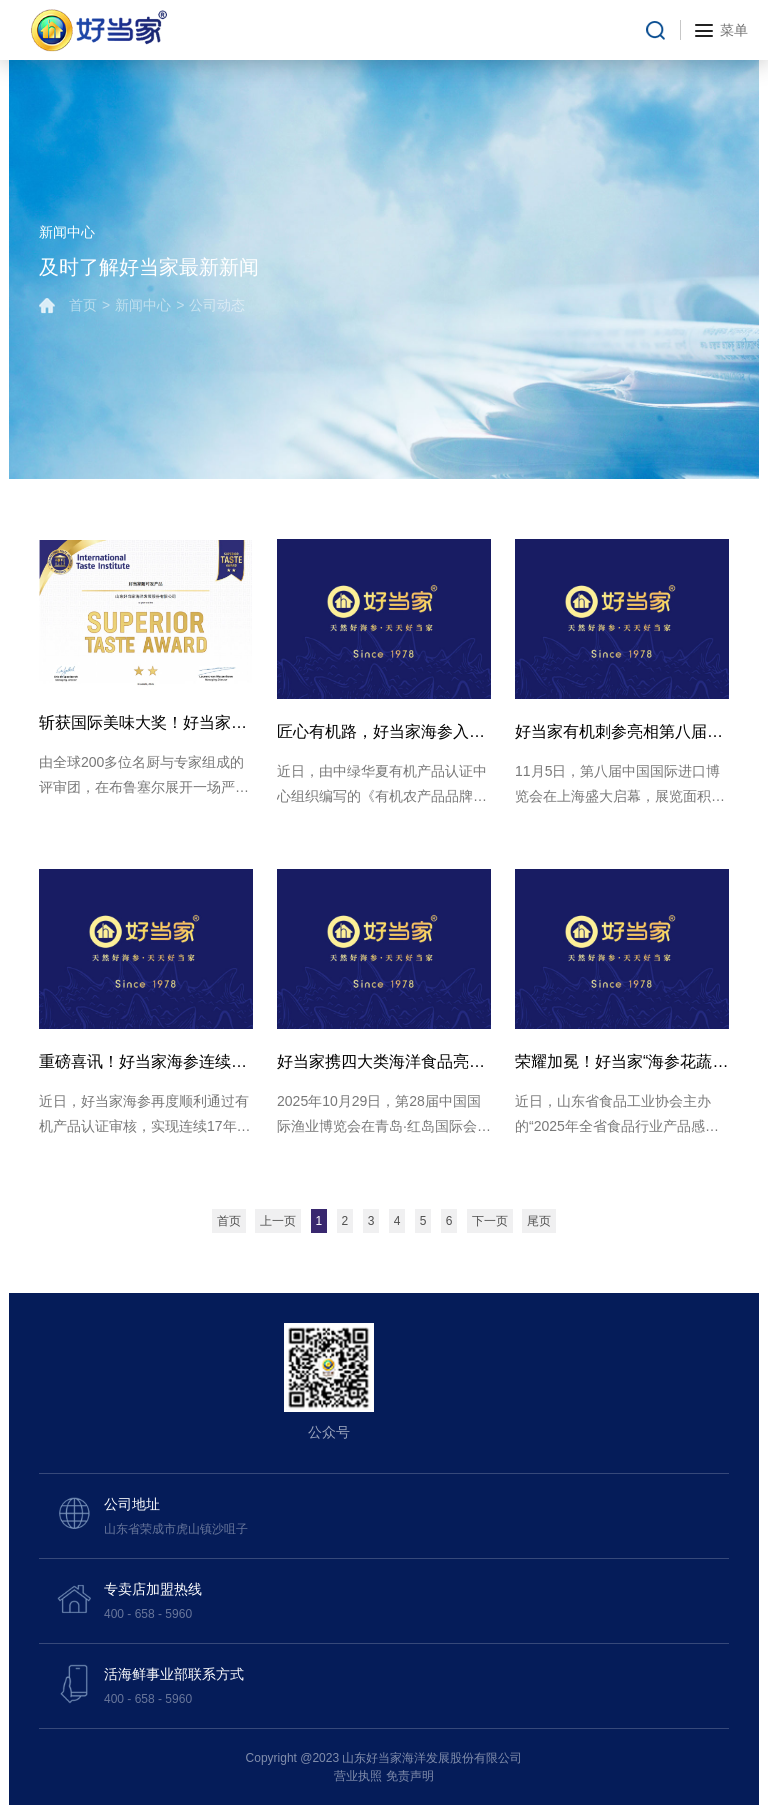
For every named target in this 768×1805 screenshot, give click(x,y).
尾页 (539, 1221)
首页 (83, 305)
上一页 (278, 1221)
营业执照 (358, 1776)
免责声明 (410, 1776)
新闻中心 (143, 305)
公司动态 (217, 305)
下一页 (490, 1221)
